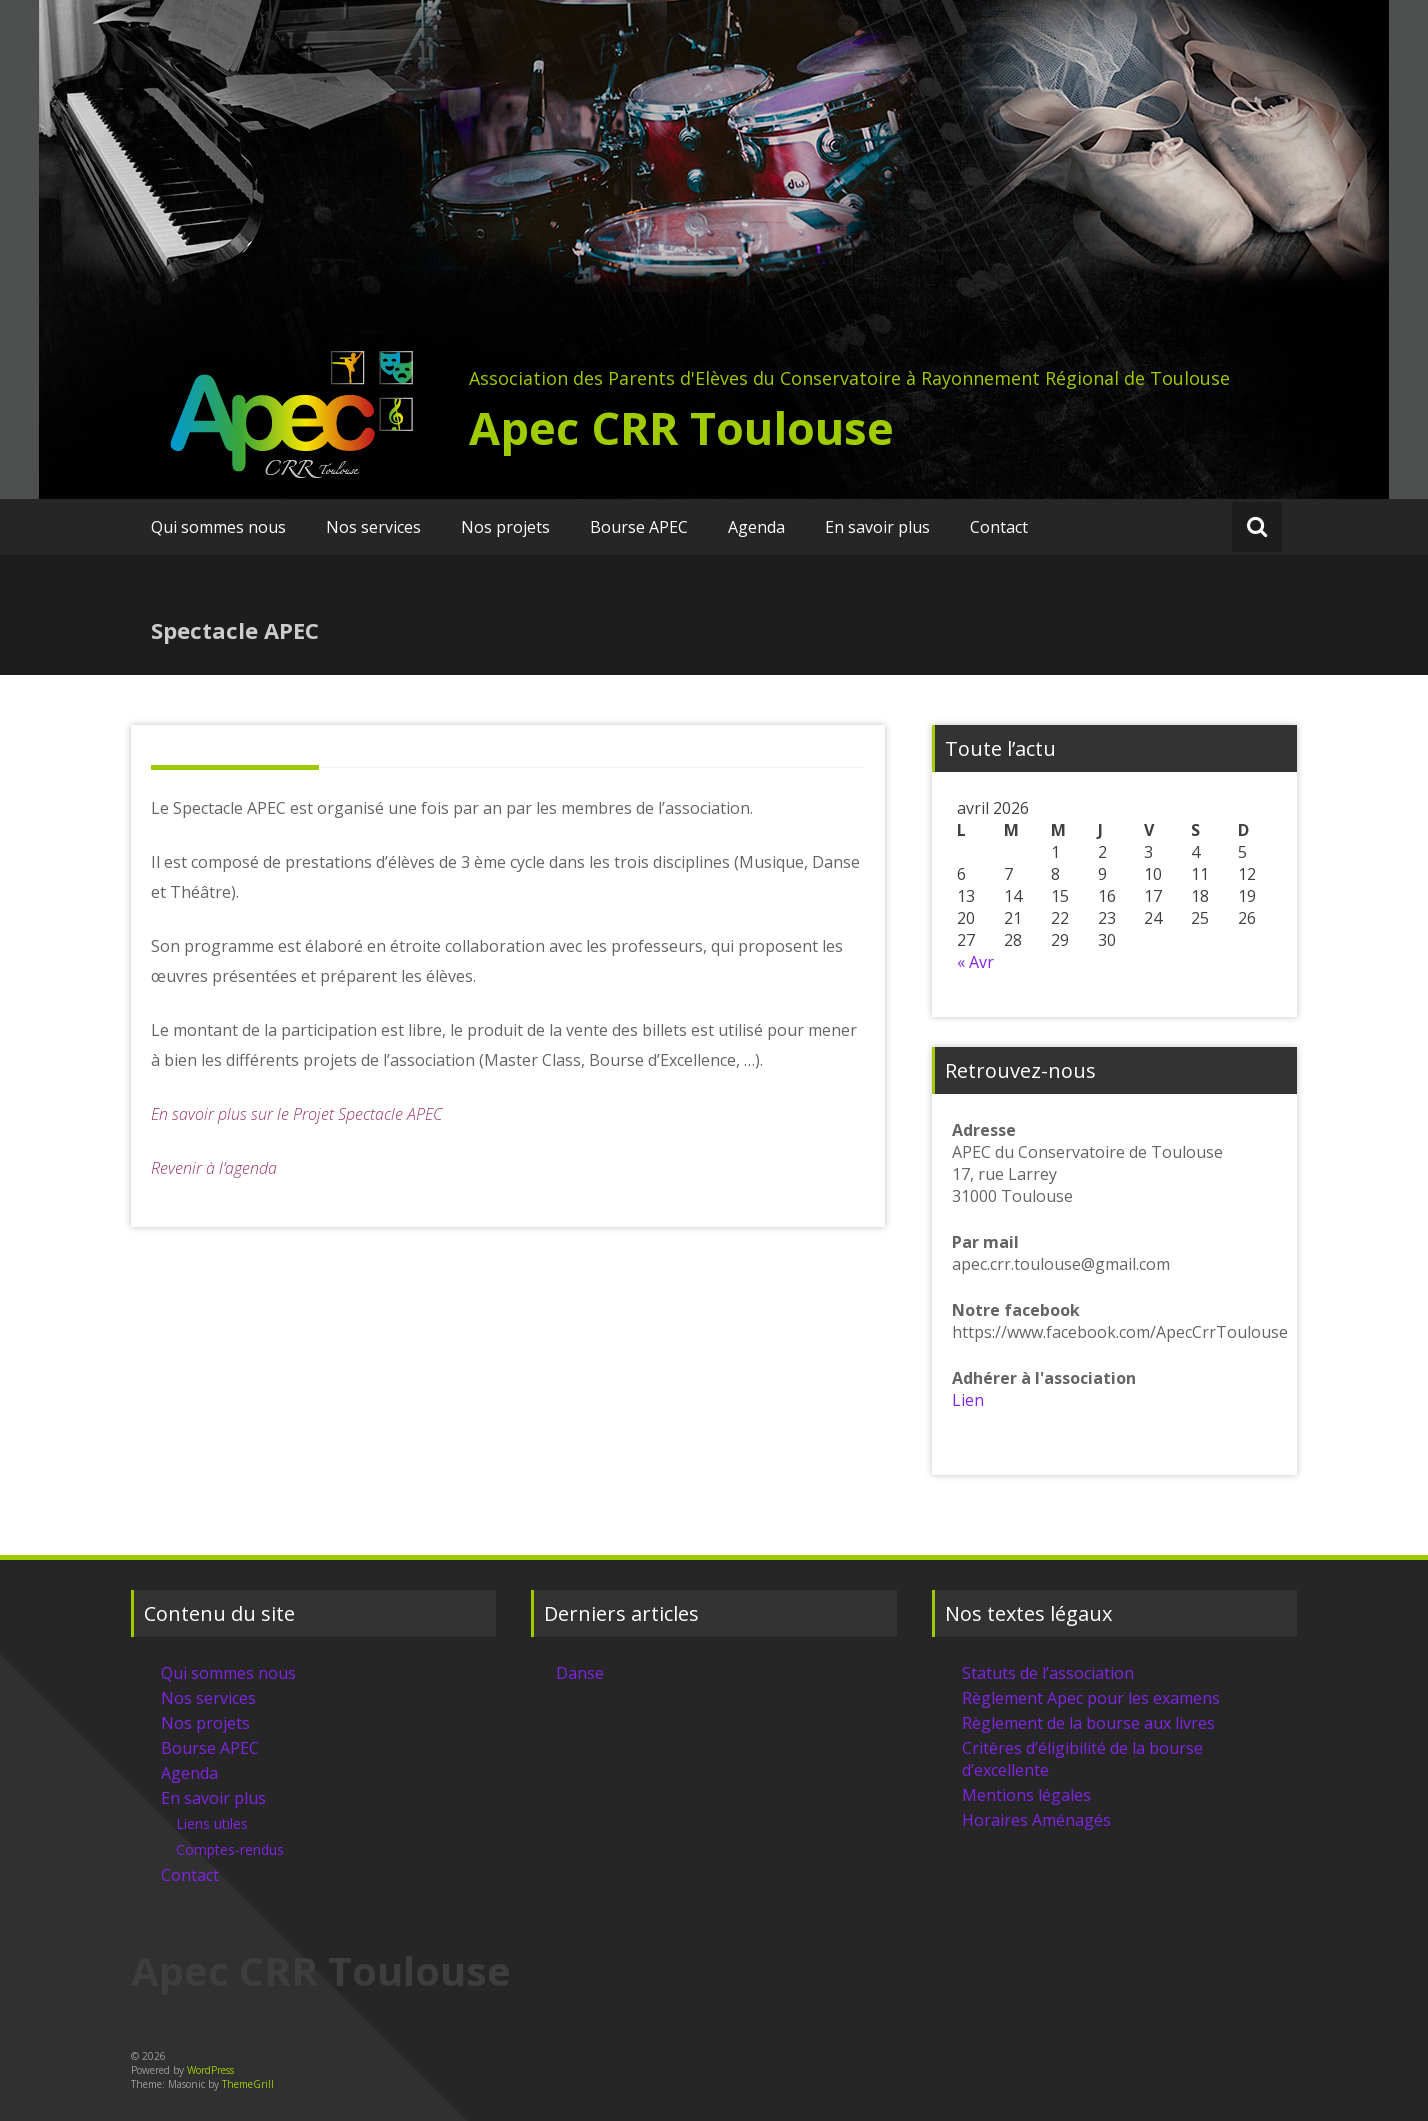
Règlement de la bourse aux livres (1088, 1723)
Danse (580, 1673)
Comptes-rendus (230, 1849)
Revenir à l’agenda (214, 1168)
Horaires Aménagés (1036, 1820)
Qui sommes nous (218, 527)
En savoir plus (877, 527)
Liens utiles (212, 1823)
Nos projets (505, 527)
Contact (999, 527)
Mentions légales (1026, 1795)
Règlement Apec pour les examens (1091, 1698)
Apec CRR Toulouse (681, 427)
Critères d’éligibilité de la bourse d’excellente (1082, 1759)
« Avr (975, 962)
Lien (968, 1400)
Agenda (756, 527)
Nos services (373, 527)
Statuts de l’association (1048, 1673)
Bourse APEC (639, 527)
